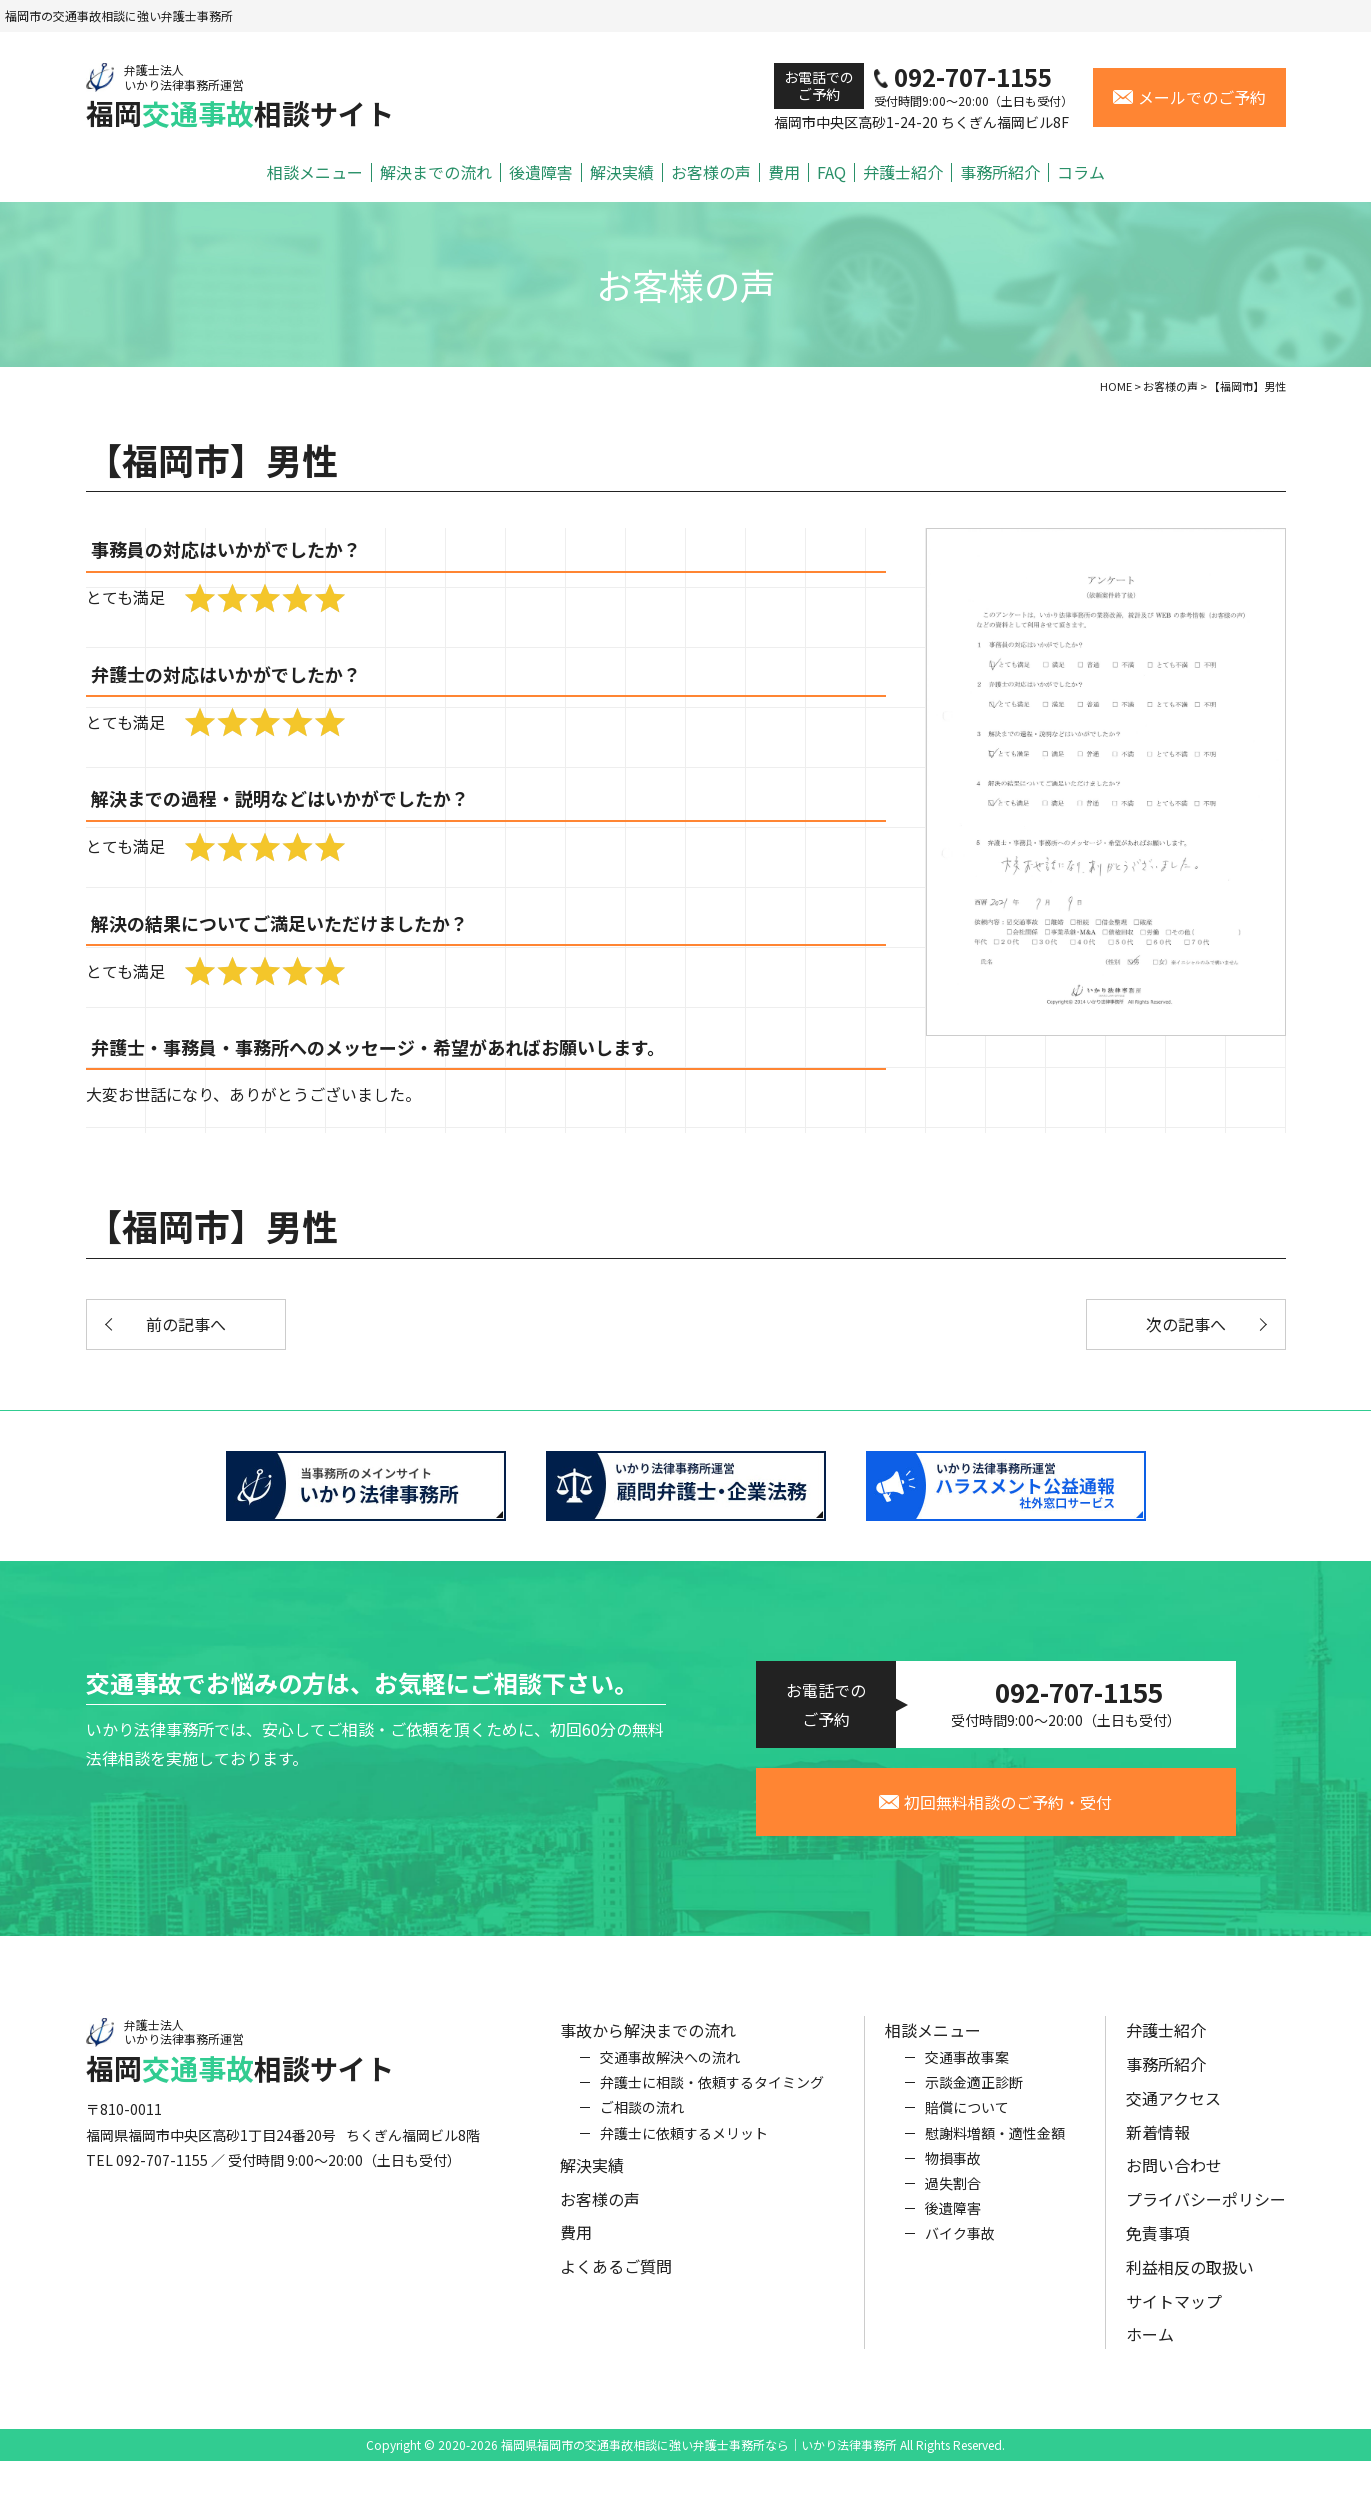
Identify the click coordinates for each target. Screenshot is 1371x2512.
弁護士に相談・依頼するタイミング (712, 2093)
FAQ (831, 172)
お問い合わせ (1174, 2176)
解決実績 (622, 172)
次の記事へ (1186, 1324)
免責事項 (1158, 2244)
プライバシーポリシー (1206, 2210)
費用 (784, 172)
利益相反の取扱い (1190, 2278)
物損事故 (953, 2169)
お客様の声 (711, 172)
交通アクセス (1173, 2109)
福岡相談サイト (240, 96)
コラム (1081, 172)
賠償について (967, 2118)
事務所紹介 (1000, 172)
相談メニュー (315, 172)
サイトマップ (1174, 2311)
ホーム (1150, 2345)
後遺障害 (541, 172)
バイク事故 (960, 2244)
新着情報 (1158, 2142)
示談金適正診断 (974, 2093)
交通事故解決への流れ (670, 2068)
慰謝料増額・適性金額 (995, 2143)
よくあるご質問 (616, 2277)
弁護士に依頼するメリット (684, 2143)
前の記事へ (186, 1324)
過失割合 (953, 2194)
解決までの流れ (436, 172)
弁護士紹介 (903, 172)
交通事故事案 (967, 2068)
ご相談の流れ (642, 2118)
